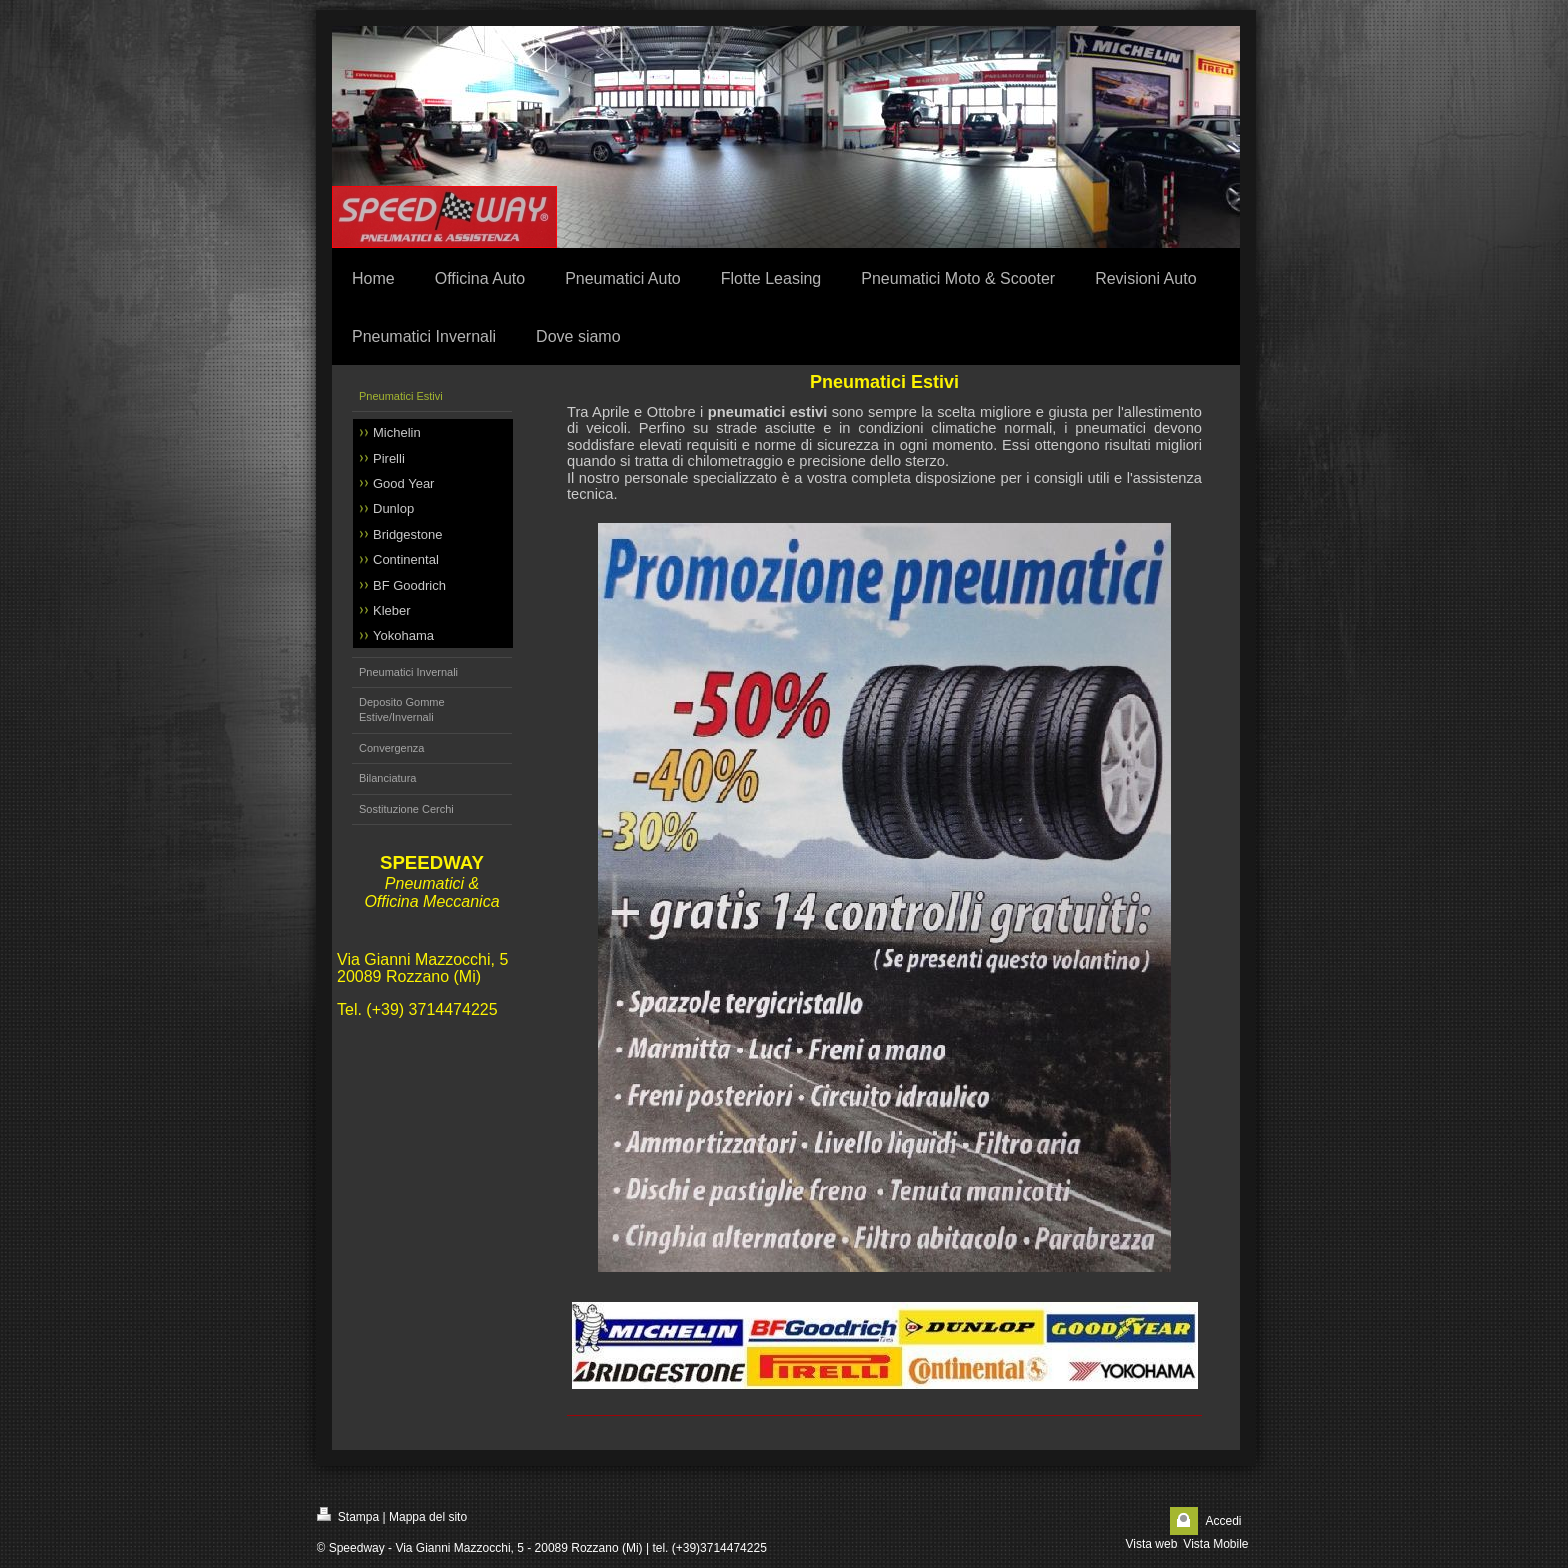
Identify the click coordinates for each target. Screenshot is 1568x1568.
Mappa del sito (428, 1517)
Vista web (1152, 1544)
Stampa (348, 1515)
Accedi (1223, 1521)
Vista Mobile (1215, 1544)
